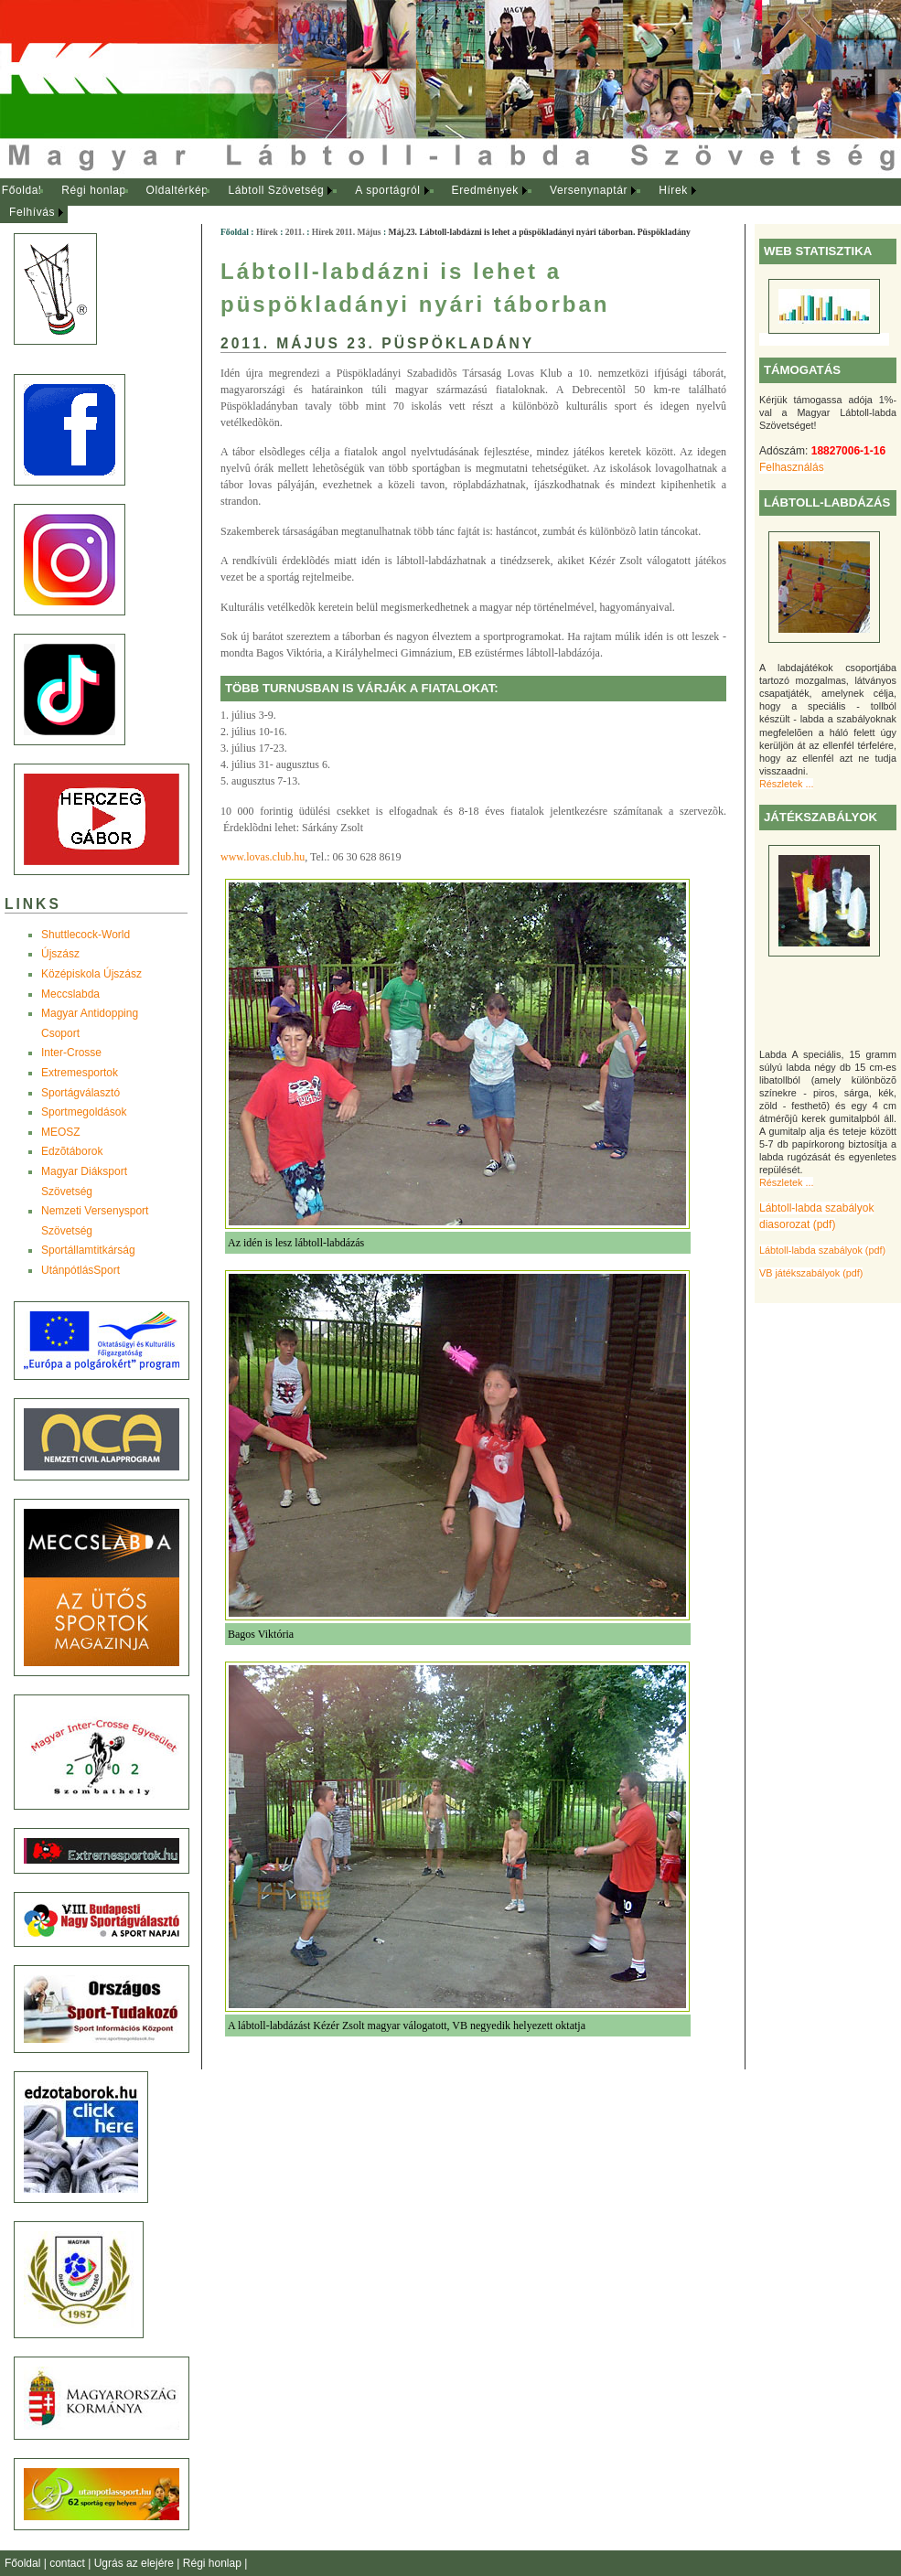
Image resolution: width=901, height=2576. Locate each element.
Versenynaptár (588, 190)
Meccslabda (70, 994)
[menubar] (366, 201)
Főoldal (22, 190)
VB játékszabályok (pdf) (811, 1272)
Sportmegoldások (83, 1112)
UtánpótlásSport (80, 1270)
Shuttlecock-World (85, 934)
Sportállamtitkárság (88, 1250)
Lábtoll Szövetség (276, 190)
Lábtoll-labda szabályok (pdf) (822, 1250)
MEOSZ (60, 1132)
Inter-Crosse (71, 1052)
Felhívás (32, 212)
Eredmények (485, 190)
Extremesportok (79, 1072)
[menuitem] (21, 191)
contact (68, 2563)
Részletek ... (786, 783)
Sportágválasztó (80, 1092)
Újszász (60, 953)
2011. (295, 232)
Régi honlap (93, 190)
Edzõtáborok (71, 1151)
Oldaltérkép (177, 190)
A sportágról (387, 190)
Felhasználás (791, 467)
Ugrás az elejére (135, 2563)
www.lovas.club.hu (262, 856)
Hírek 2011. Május (346, 232)
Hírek (673, 190)
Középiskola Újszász (91, 973)
